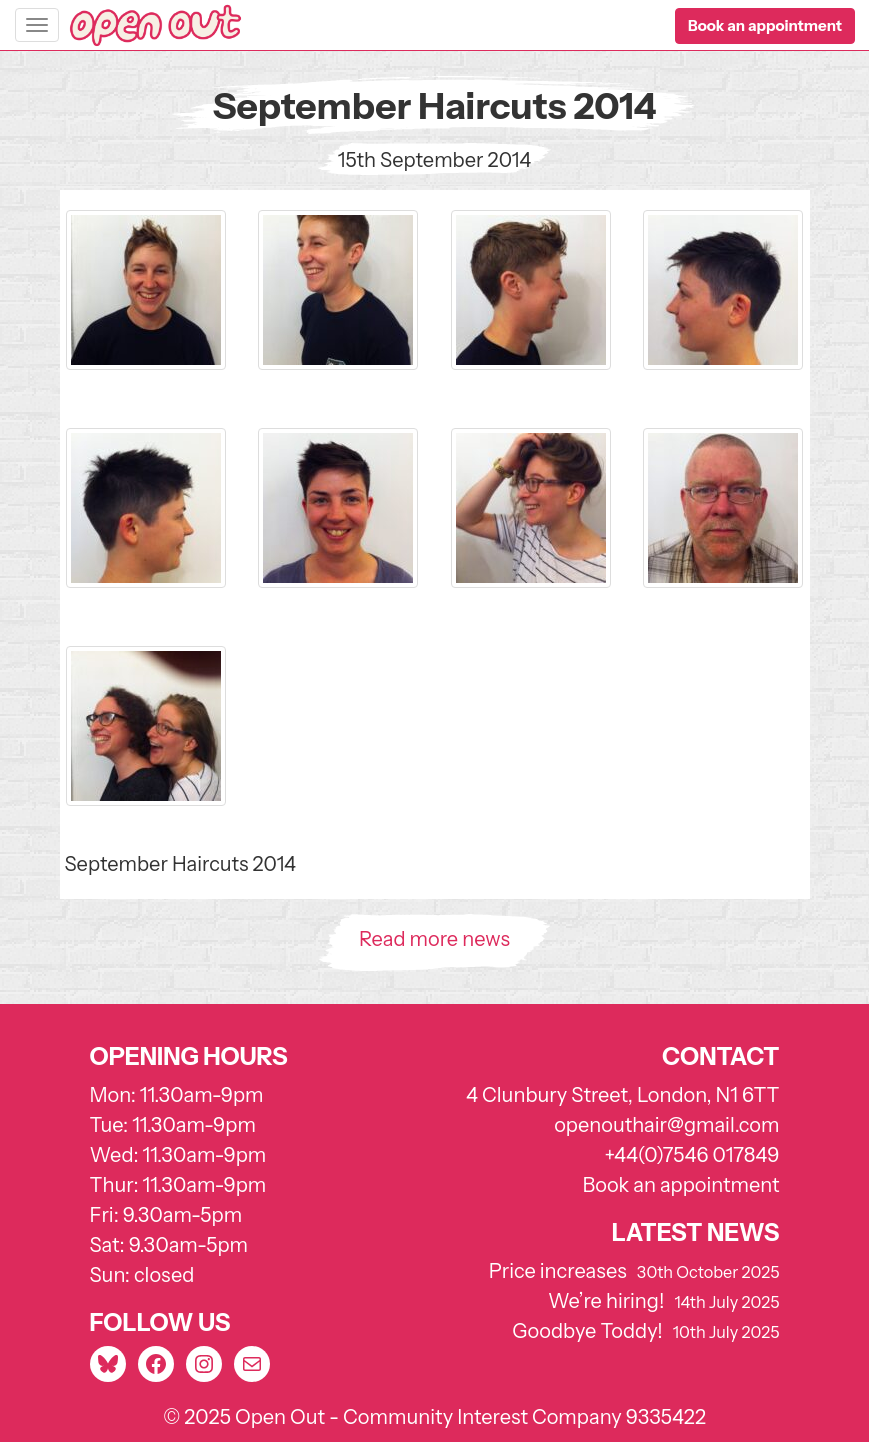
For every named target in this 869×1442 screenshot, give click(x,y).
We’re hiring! (606, 1301)
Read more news (434, 939)
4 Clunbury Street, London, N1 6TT (623, 1095)
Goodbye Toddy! (587, 1331)
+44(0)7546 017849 (691, 1155)
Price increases (558, 1271)
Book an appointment (681, 1185)
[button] (765, 26)
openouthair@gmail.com (666, 1125)
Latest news (696, 1232)
